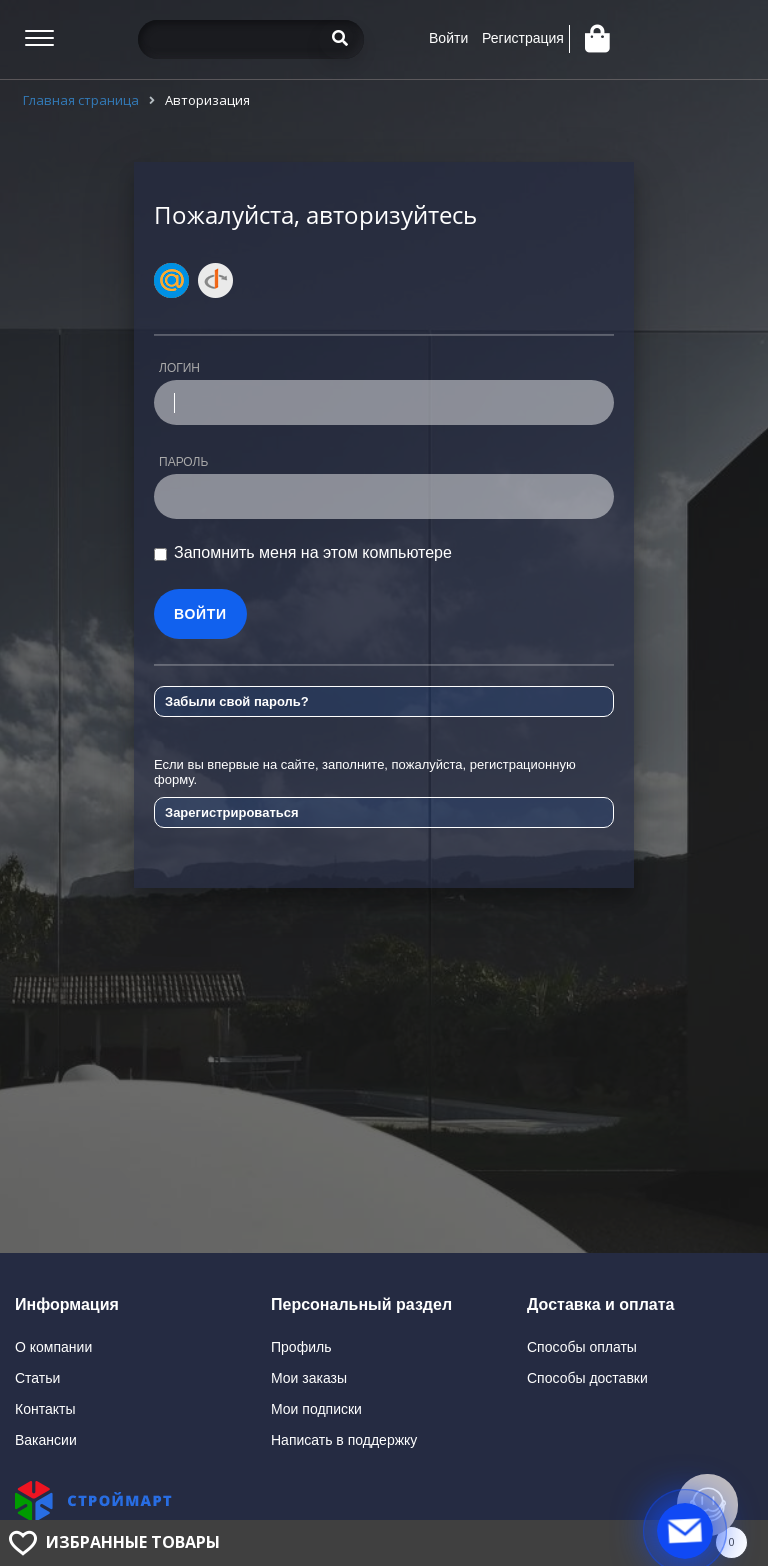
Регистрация (523, 38)
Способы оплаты (582, 1347)
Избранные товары (133, 1542)
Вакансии (46, 1440)
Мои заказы (309, 1378)
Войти (448, 38)
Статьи (37, 1378)
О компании (53, 1347)
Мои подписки (316, 1409)
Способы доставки (587, 1378)
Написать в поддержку (344, 1440)
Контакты (45, 1409)
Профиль (301, 1347)
